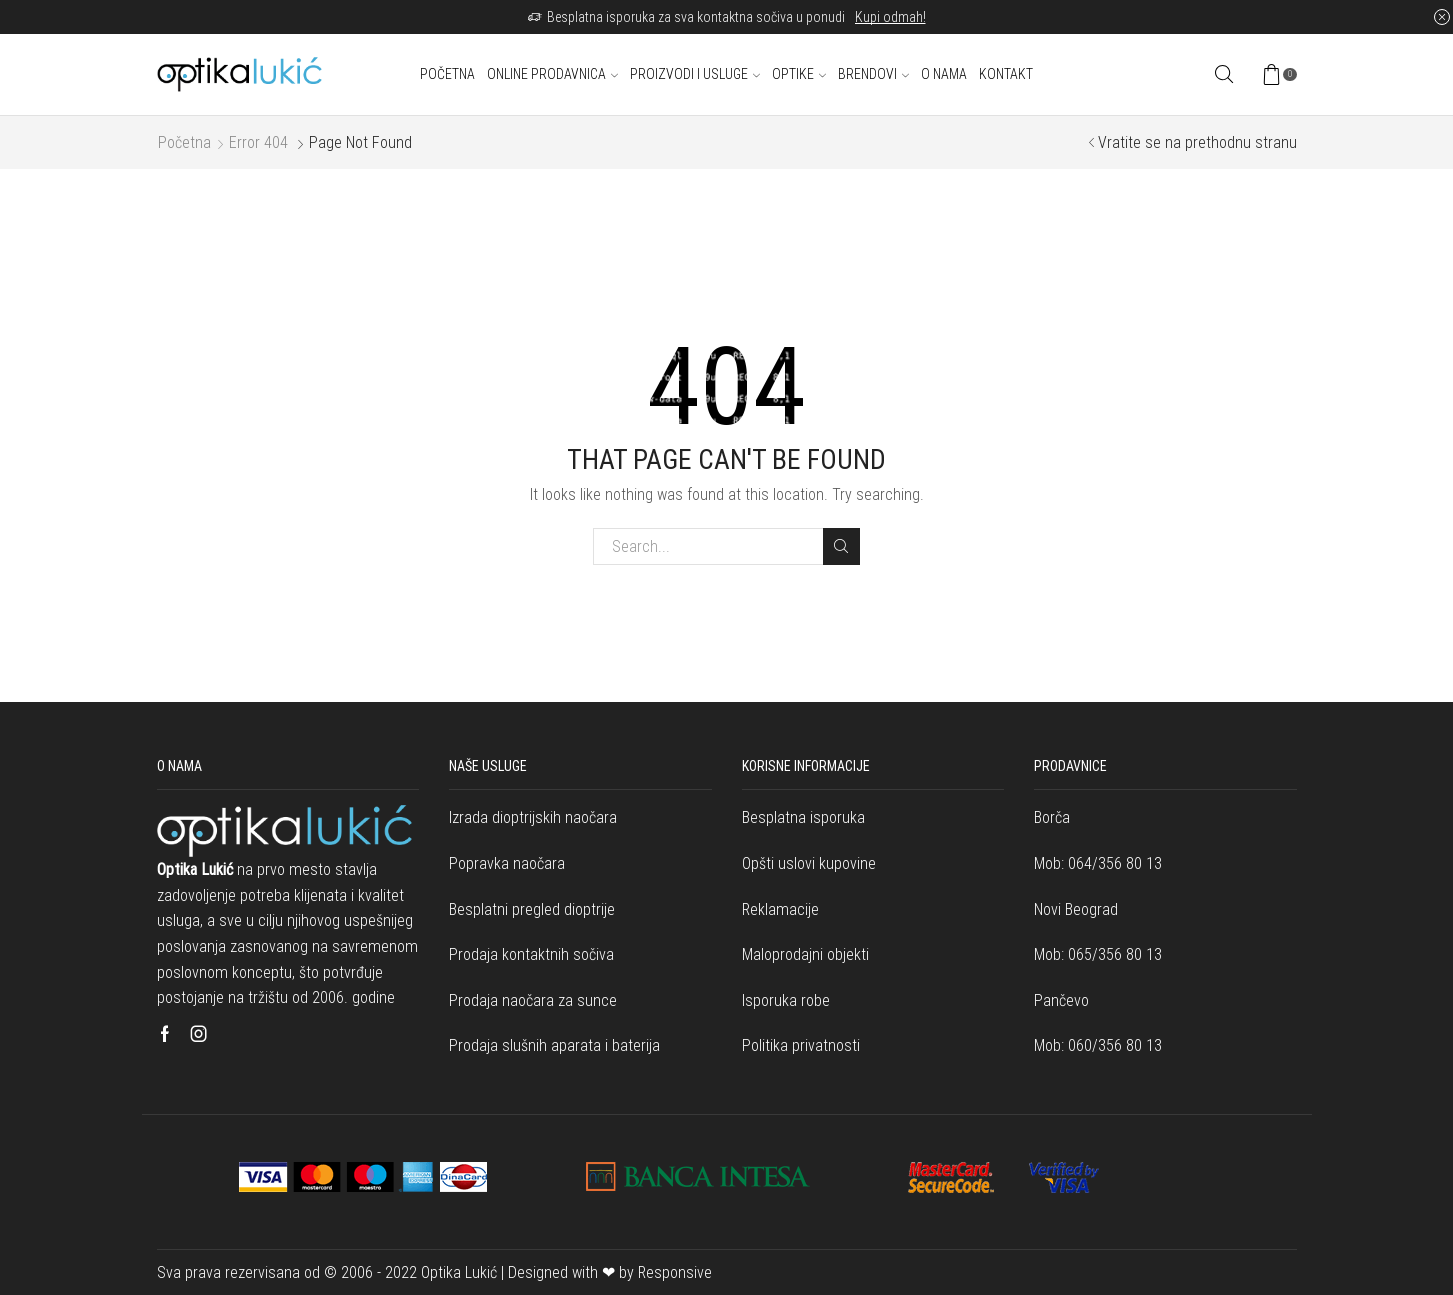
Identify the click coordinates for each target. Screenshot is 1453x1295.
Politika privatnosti (801, 1045)
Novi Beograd (1076, 909)
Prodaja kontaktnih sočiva (531, 954)
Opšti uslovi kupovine (809, 863)
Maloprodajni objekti (805, 954)
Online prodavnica (552, 74)
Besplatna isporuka (803, 817)
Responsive (675, 1272)
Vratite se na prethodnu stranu (1197, 142)
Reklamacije (780, 909)
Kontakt (1006, 74)
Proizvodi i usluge (695, 74)
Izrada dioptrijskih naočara (533, 817)
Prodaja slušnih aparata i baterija (554, 1045)
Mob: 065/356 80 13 (1098, 954)
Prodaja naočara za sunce (533, 1000)
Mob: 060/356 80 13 (1098, 1045)
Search (841, 546)
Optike (799, 74)
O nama (944, 74)
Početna (447, 74)
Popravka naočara (507, 863)
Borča (1052, 817)
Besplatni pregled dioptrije (532, 909)
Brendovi (873, 74)
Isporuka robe (786, 1000)
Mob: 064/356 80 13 (1098, 863)
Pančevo (1061, 1000)
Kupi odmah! (890, 17)
